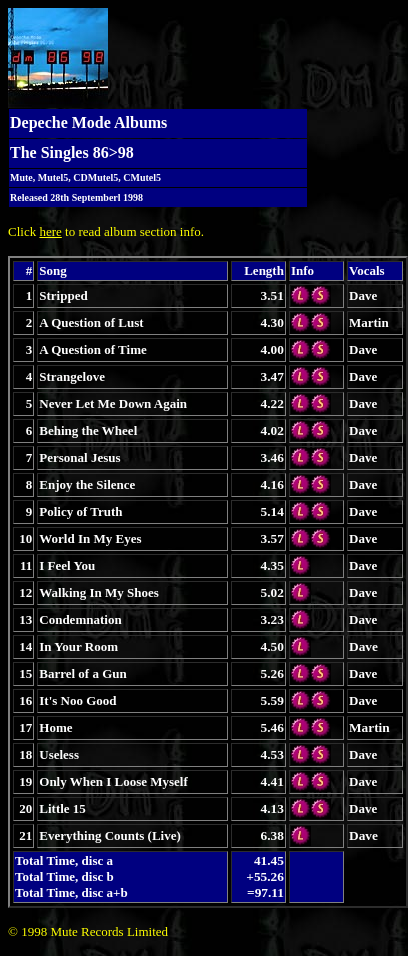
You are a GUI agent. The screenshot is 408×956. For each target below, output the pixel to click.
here (50, 231)
